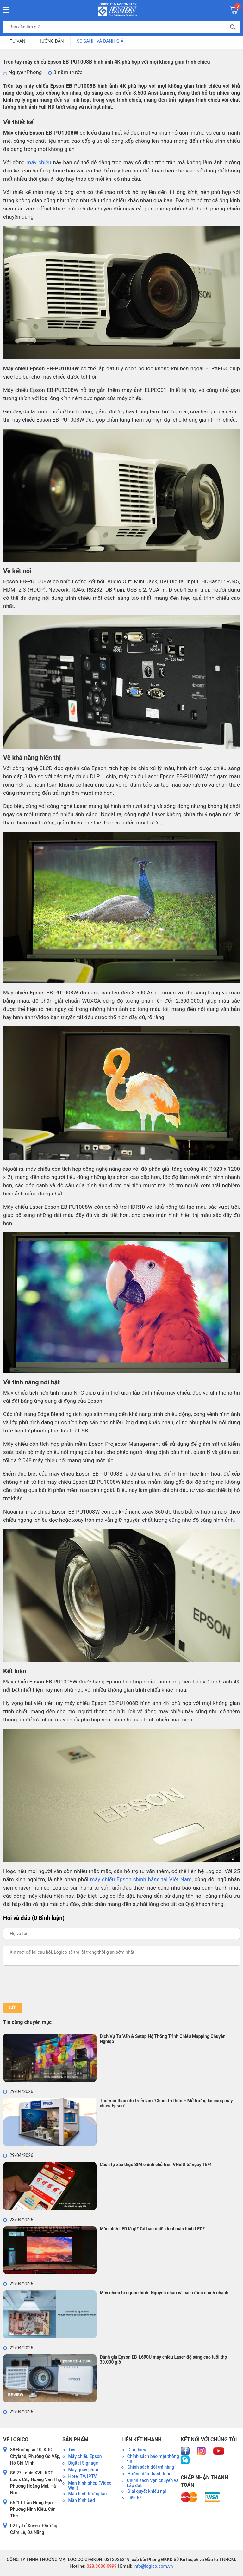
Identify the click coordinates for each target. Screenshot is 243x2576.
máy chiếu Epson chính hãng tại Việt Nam (141, 1879)
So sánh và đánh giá (100, 41)
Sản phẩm (75, 2439)
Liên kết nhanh (141, 2439)
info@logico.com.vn (152, 2566)
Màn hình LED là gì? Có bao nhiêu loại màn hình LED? (152, 2228)
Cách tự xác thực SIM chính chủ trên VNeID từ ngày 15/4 (156, 2164)
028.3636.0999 (101, 2566)
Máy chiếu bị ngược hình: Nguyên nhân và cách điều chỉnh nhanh (164, 2292)
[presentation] (51, 1984)
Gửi (12, 2007)
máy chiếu (39, 162)
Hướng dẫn (51, 41)
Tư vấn (17, 41)
